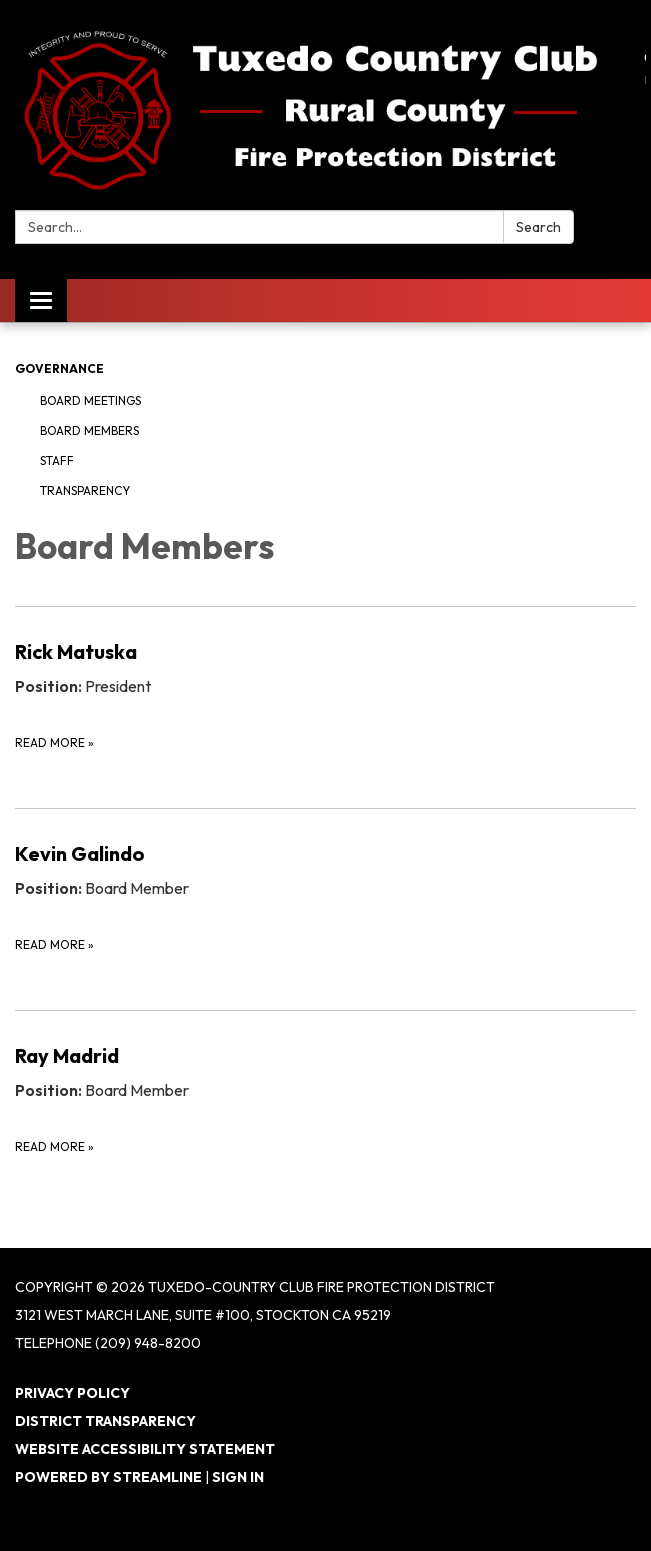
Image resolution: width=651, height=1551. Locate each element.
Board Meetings (90, 400)
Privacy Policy (72, 1393)
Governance (59, 368)
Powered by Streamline (108, 1477)
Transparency (85, 490)
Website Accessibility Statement (145, 1449)
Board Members (89, 430)
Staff (57, 460)
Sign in (238, 1477)
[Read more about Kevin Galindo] (325, 896)
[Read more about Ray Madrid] (325, 1098)
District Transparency (105, 1421)
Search (538, 227)
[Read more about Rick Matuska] (325, 694)
